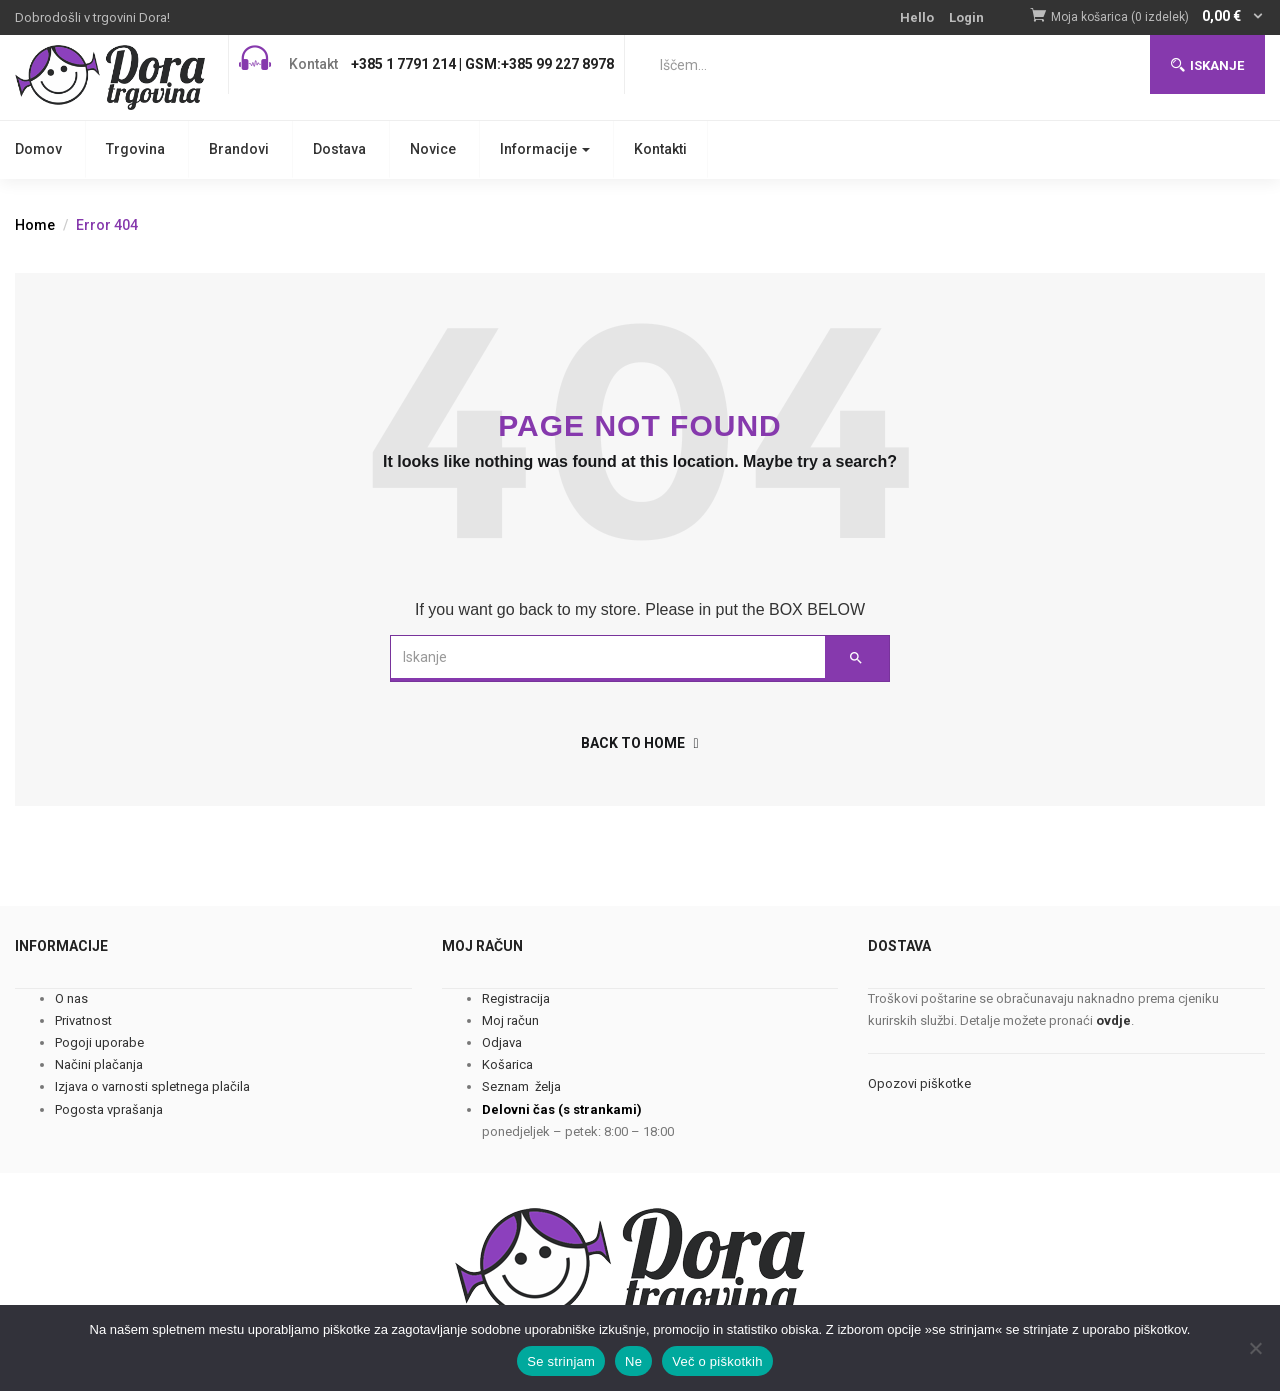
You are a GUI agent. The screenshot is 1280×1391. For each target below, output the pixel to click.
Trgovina (135, 149)
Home (35, 225)
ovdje (1113, 1020)
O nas (71, 998)
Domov (38, 149)
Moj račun (510, 1020)
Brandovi (239, 149)
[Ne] (1255, 1348)
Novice (433, 149)
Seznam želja (521, 1086)
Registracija (516, 998)
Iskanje (1207, 65)
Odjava (502, 1042)
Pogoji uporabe (99, 1042)
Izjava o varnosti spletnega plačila (152, 1086)
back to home (639, 743)
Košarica (507, 1064)
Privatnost (83, 1020)
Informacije (545, 149)
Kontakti (660, 149)
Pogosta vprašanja (109, 1109)
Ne (633, 1361)
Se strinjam (561, 1361)
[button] (1158, 17)
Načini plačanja (99, 1064)
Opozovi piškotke (919, 1083)
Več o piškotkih (717, 1361)
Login (966, 17)
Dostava (339, 149)
